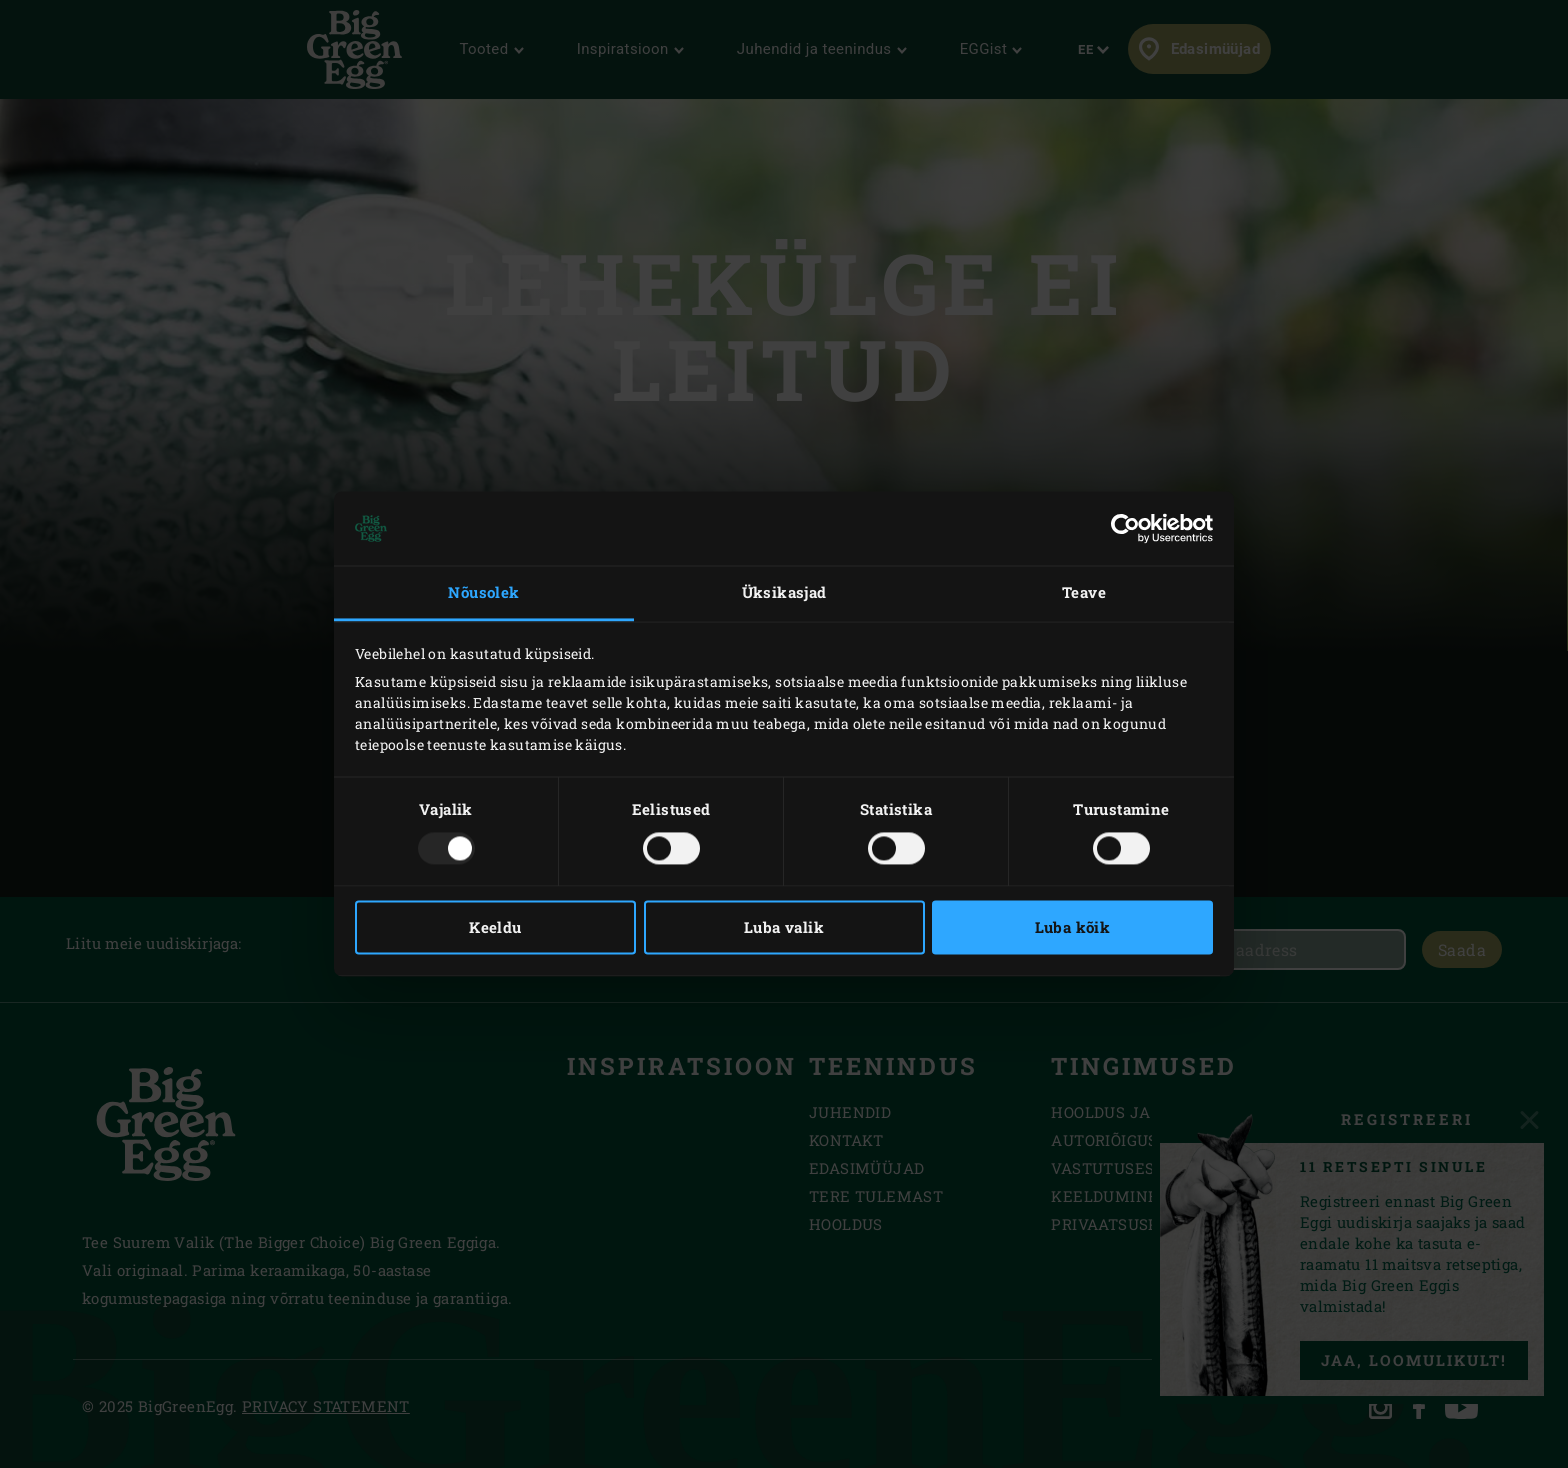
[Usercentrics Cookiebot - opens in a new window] (1125, 528)
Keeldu (495, 928)
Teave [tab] (1084, 592)
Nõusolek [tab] (483, 592)
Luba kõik (1073, 928)
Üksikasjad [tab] (784, 592)
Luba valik (784, 928)
